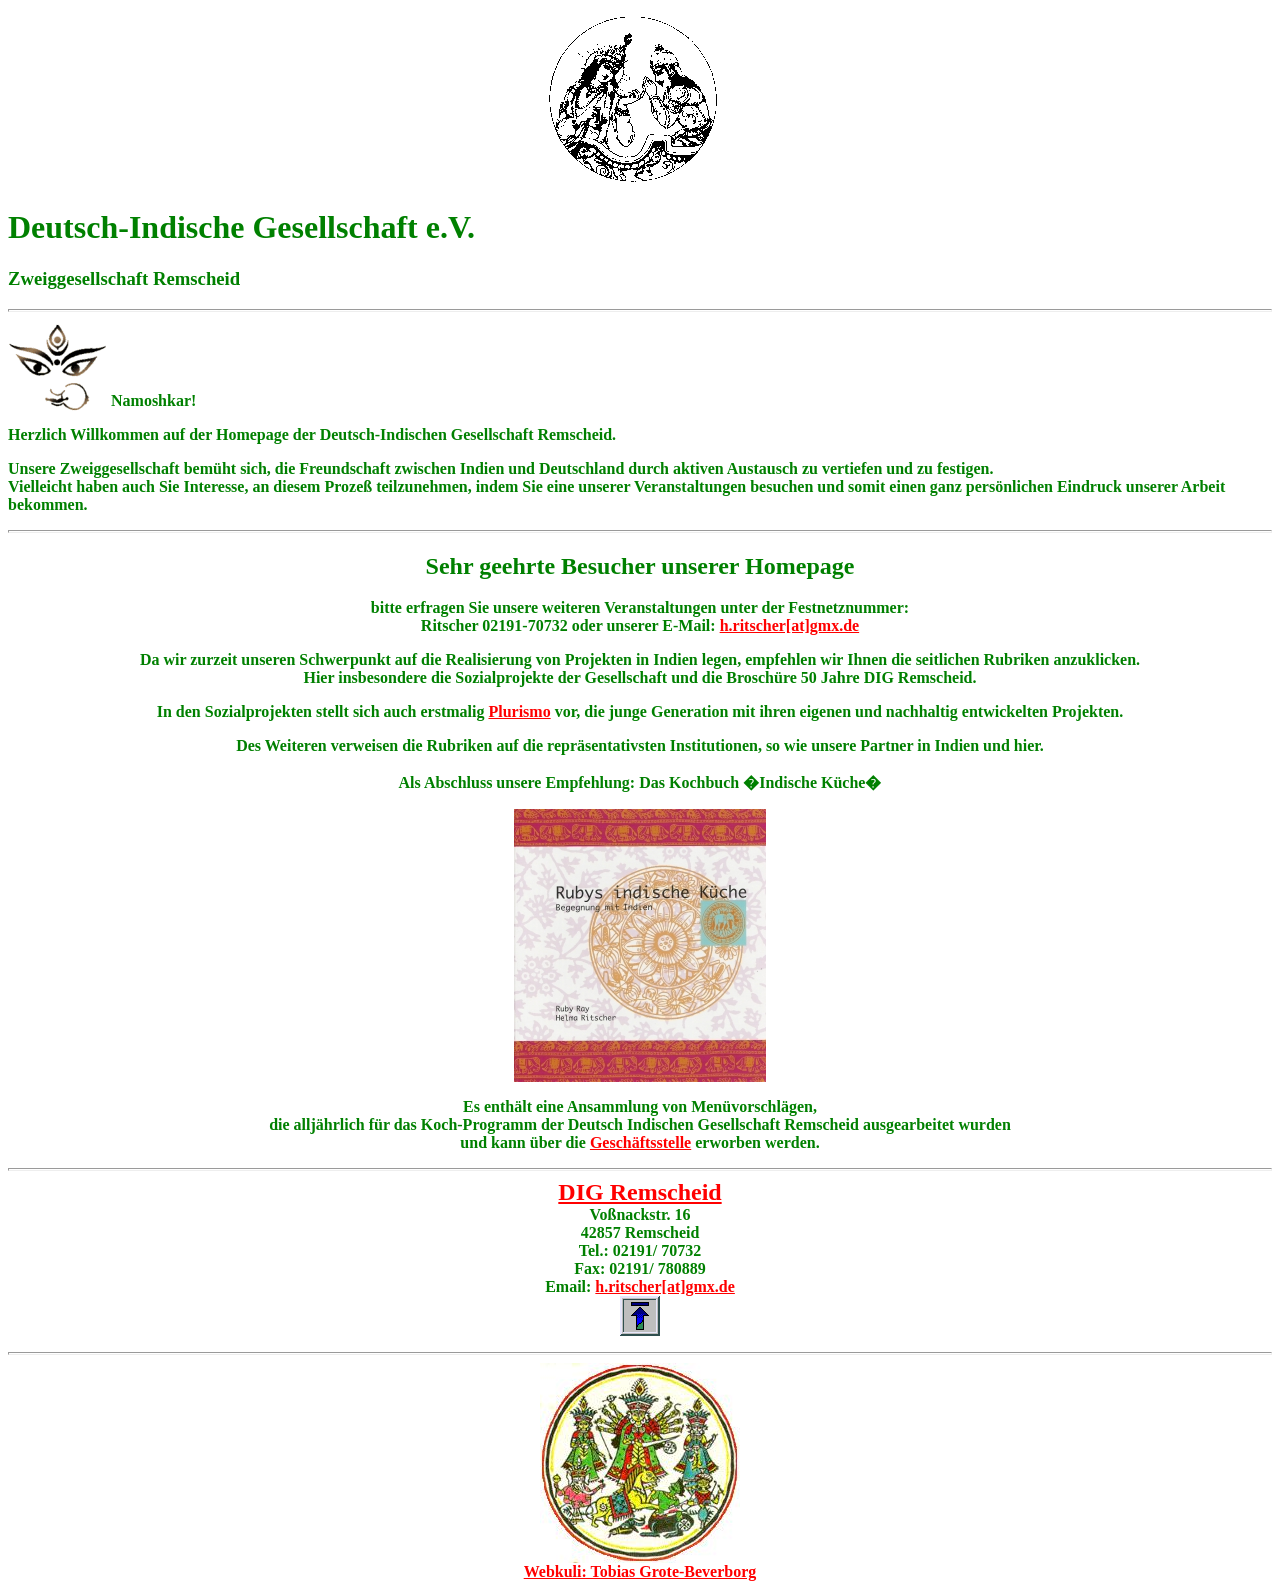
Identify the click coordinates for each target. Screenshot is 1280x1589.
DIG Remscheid (639, 1192)
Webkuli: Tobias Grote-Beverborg (640, 1571)
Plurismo (519, 711)
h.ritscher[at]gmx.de (790, 625)
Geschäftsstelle (640, 1142)
